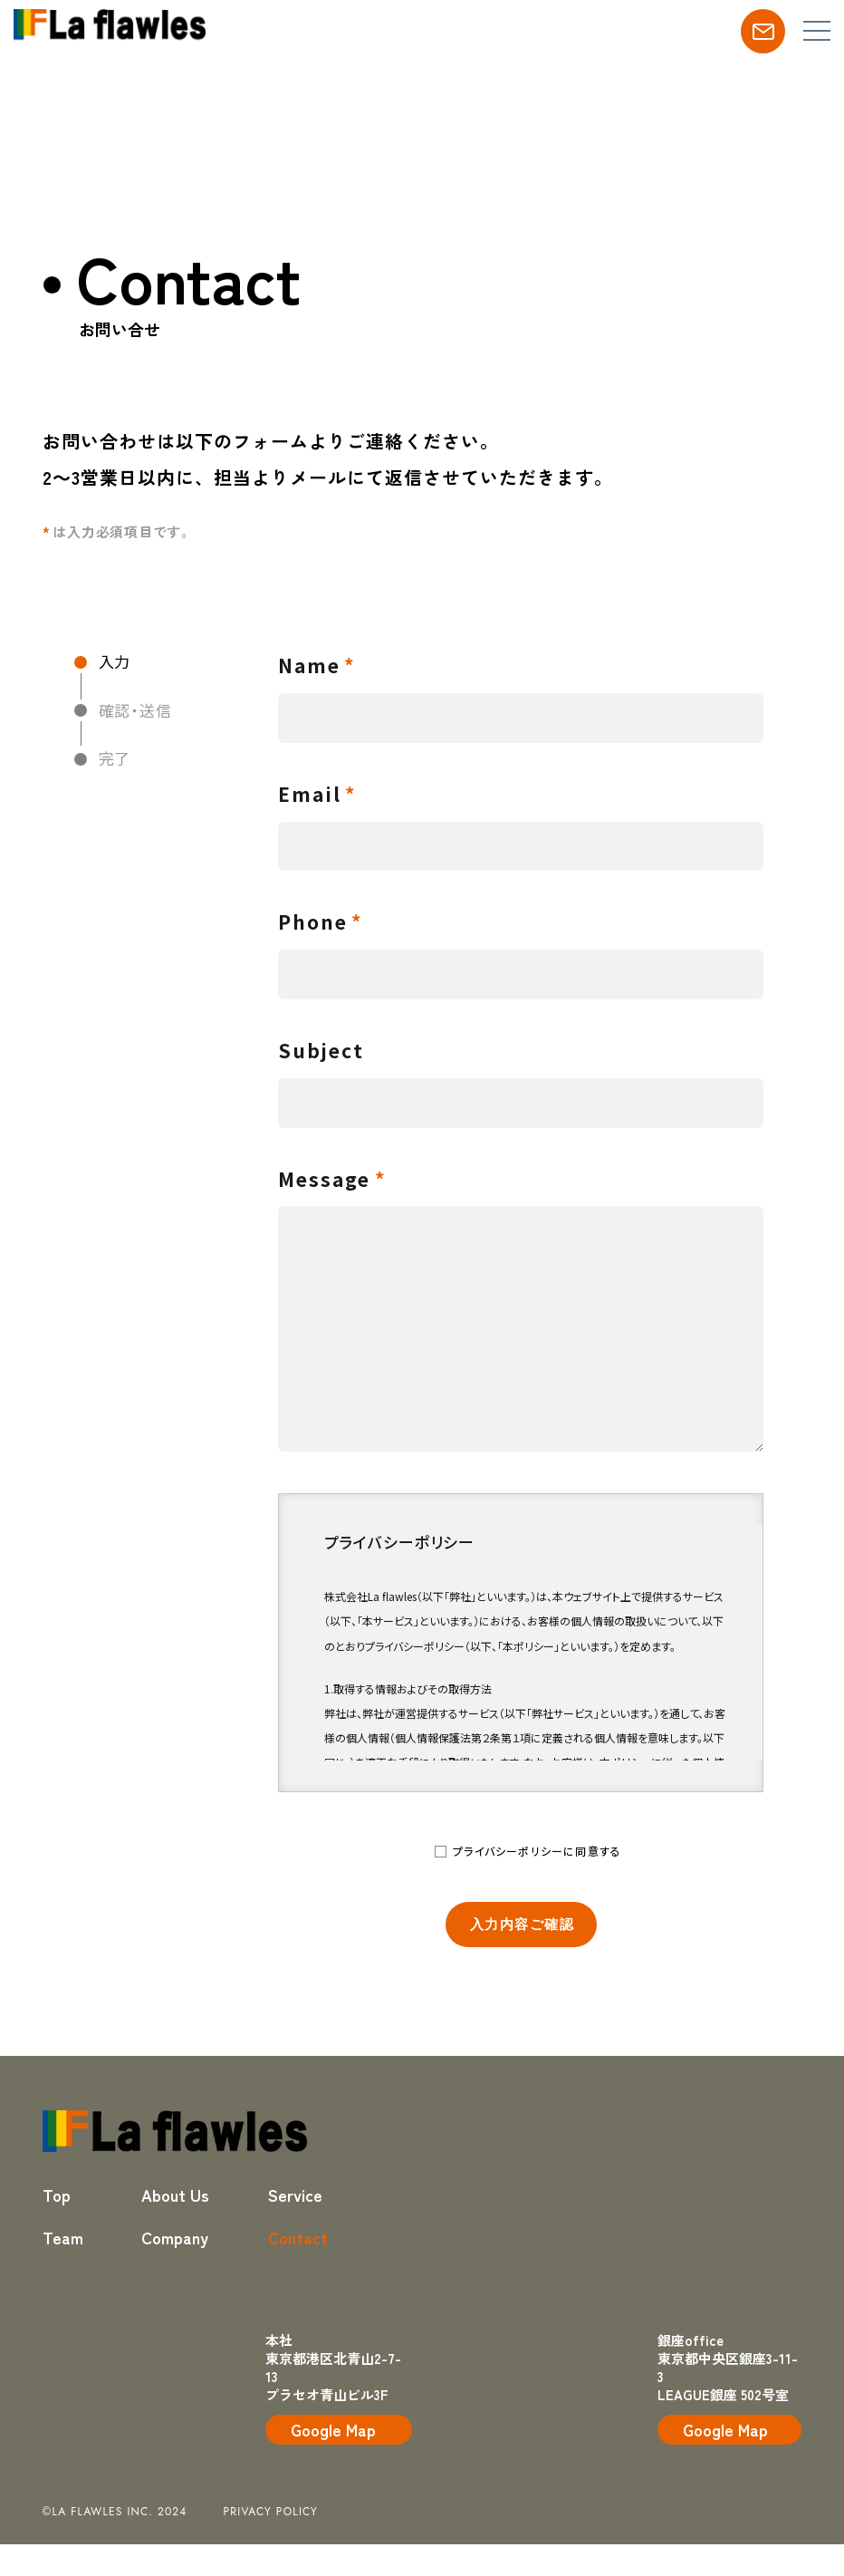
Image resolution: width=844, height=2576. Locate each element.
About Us (175, 2194)
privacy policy (271, 2512)
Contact (298, 2237)
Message (324, 1178)
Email (310, 793)
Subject (321, 1050)
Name (309, 665)
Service (295, 2194)
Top (57, 2194)
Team (63, 2237)
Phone (313, 921)
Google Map (333, 2429)
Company (174, 2237)
